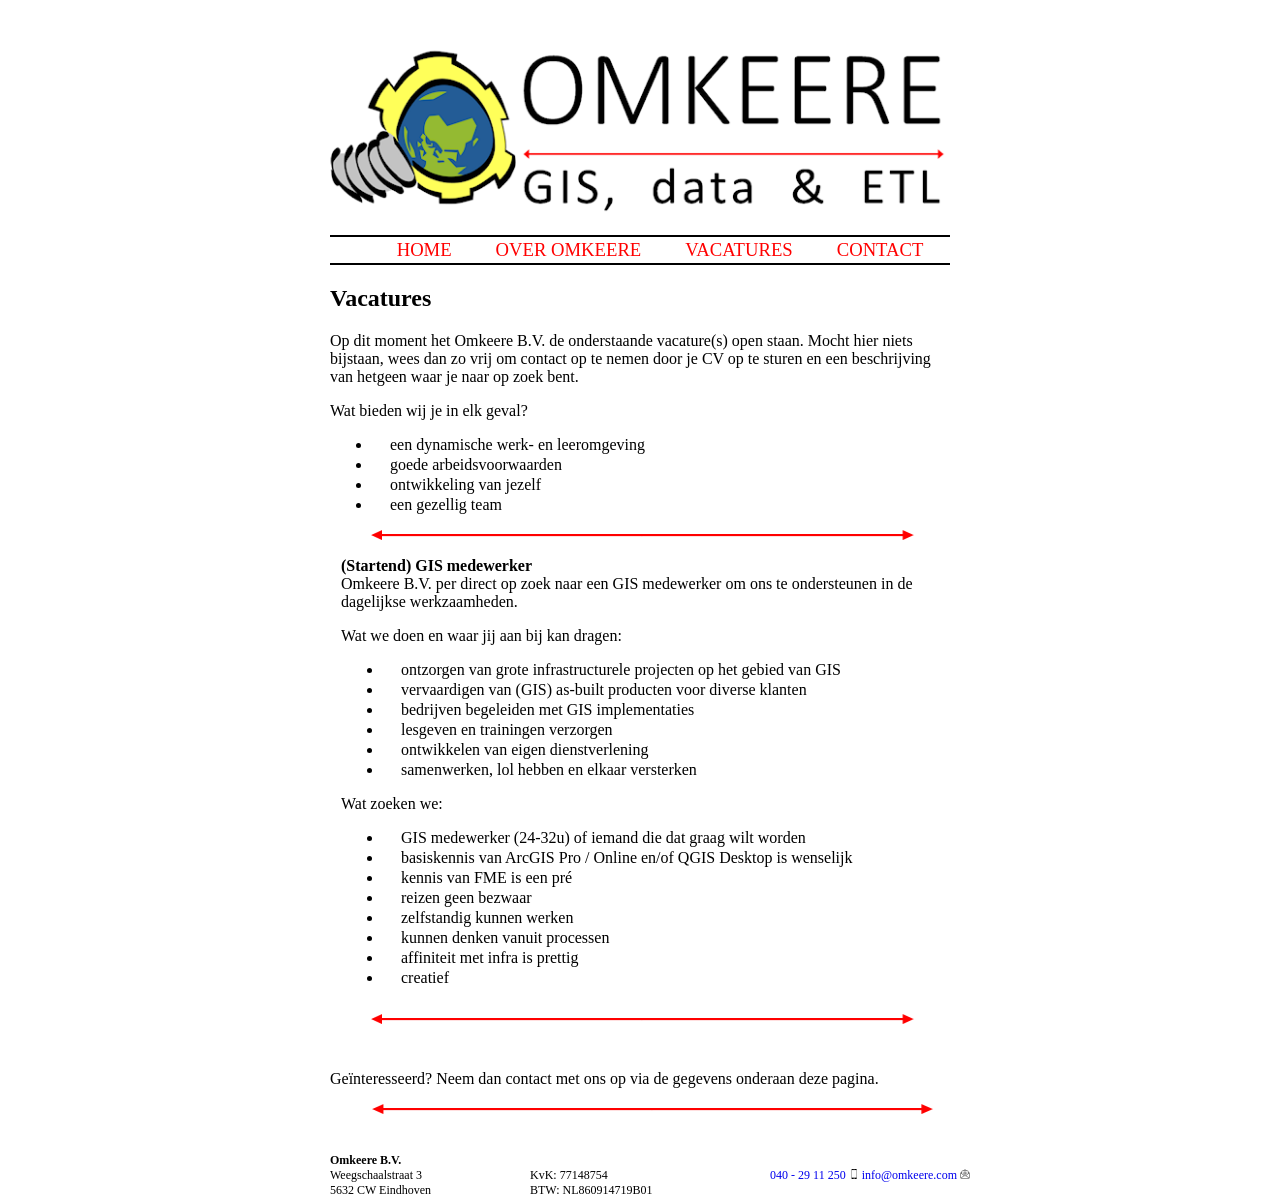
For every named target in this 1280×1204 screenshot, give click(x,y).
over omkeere (569, 249)
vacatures (738, 249)
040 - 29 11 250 (808, 1175)
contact (880, 249)
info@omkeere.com (909, 1175)
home (424, 249)
